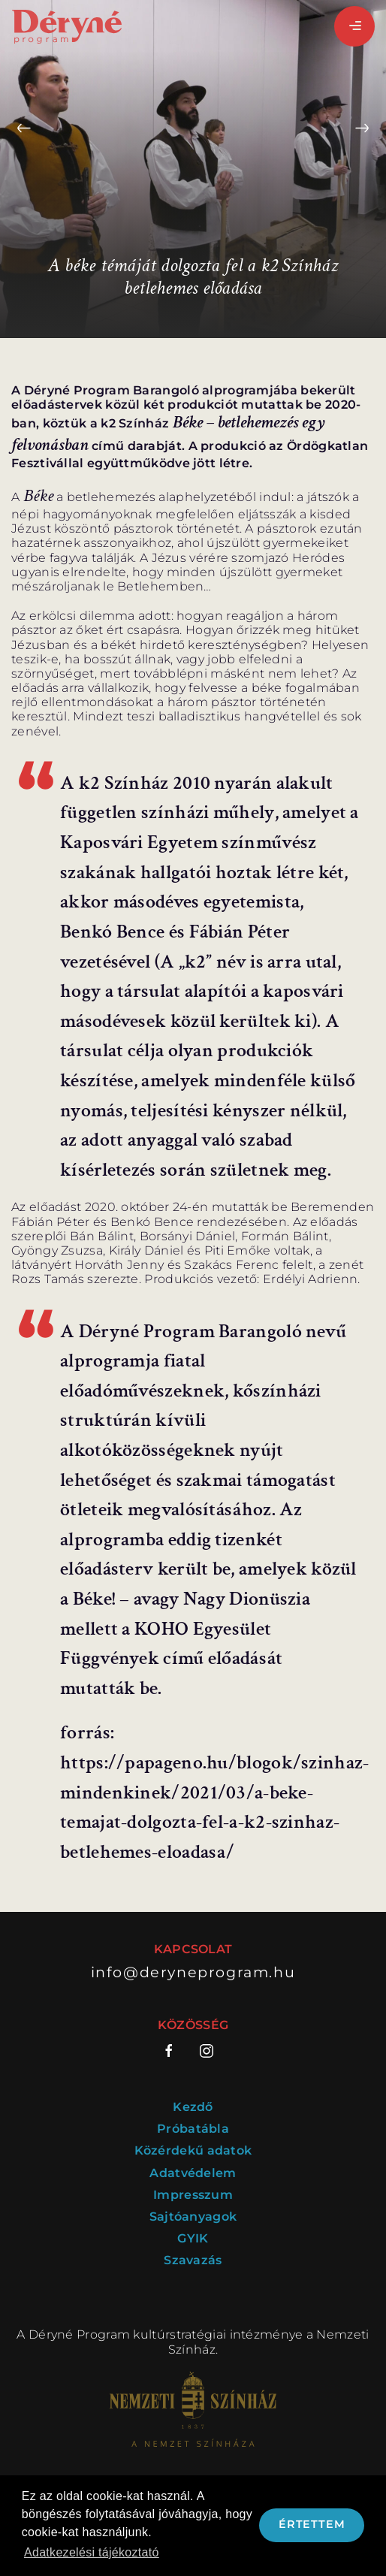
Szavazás (193, 2260)
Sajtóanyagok (193, 2216)
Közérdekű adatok (193, 2150)
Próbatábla (193, 2129)
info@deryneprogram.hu (193, 1972)
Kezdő (193, 2107)
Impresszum (193, 2195)
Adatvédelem (192, 2173)
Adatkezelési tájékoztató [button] (91, 2552)
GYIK (192, 2238)
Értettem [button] (312, 2524)
